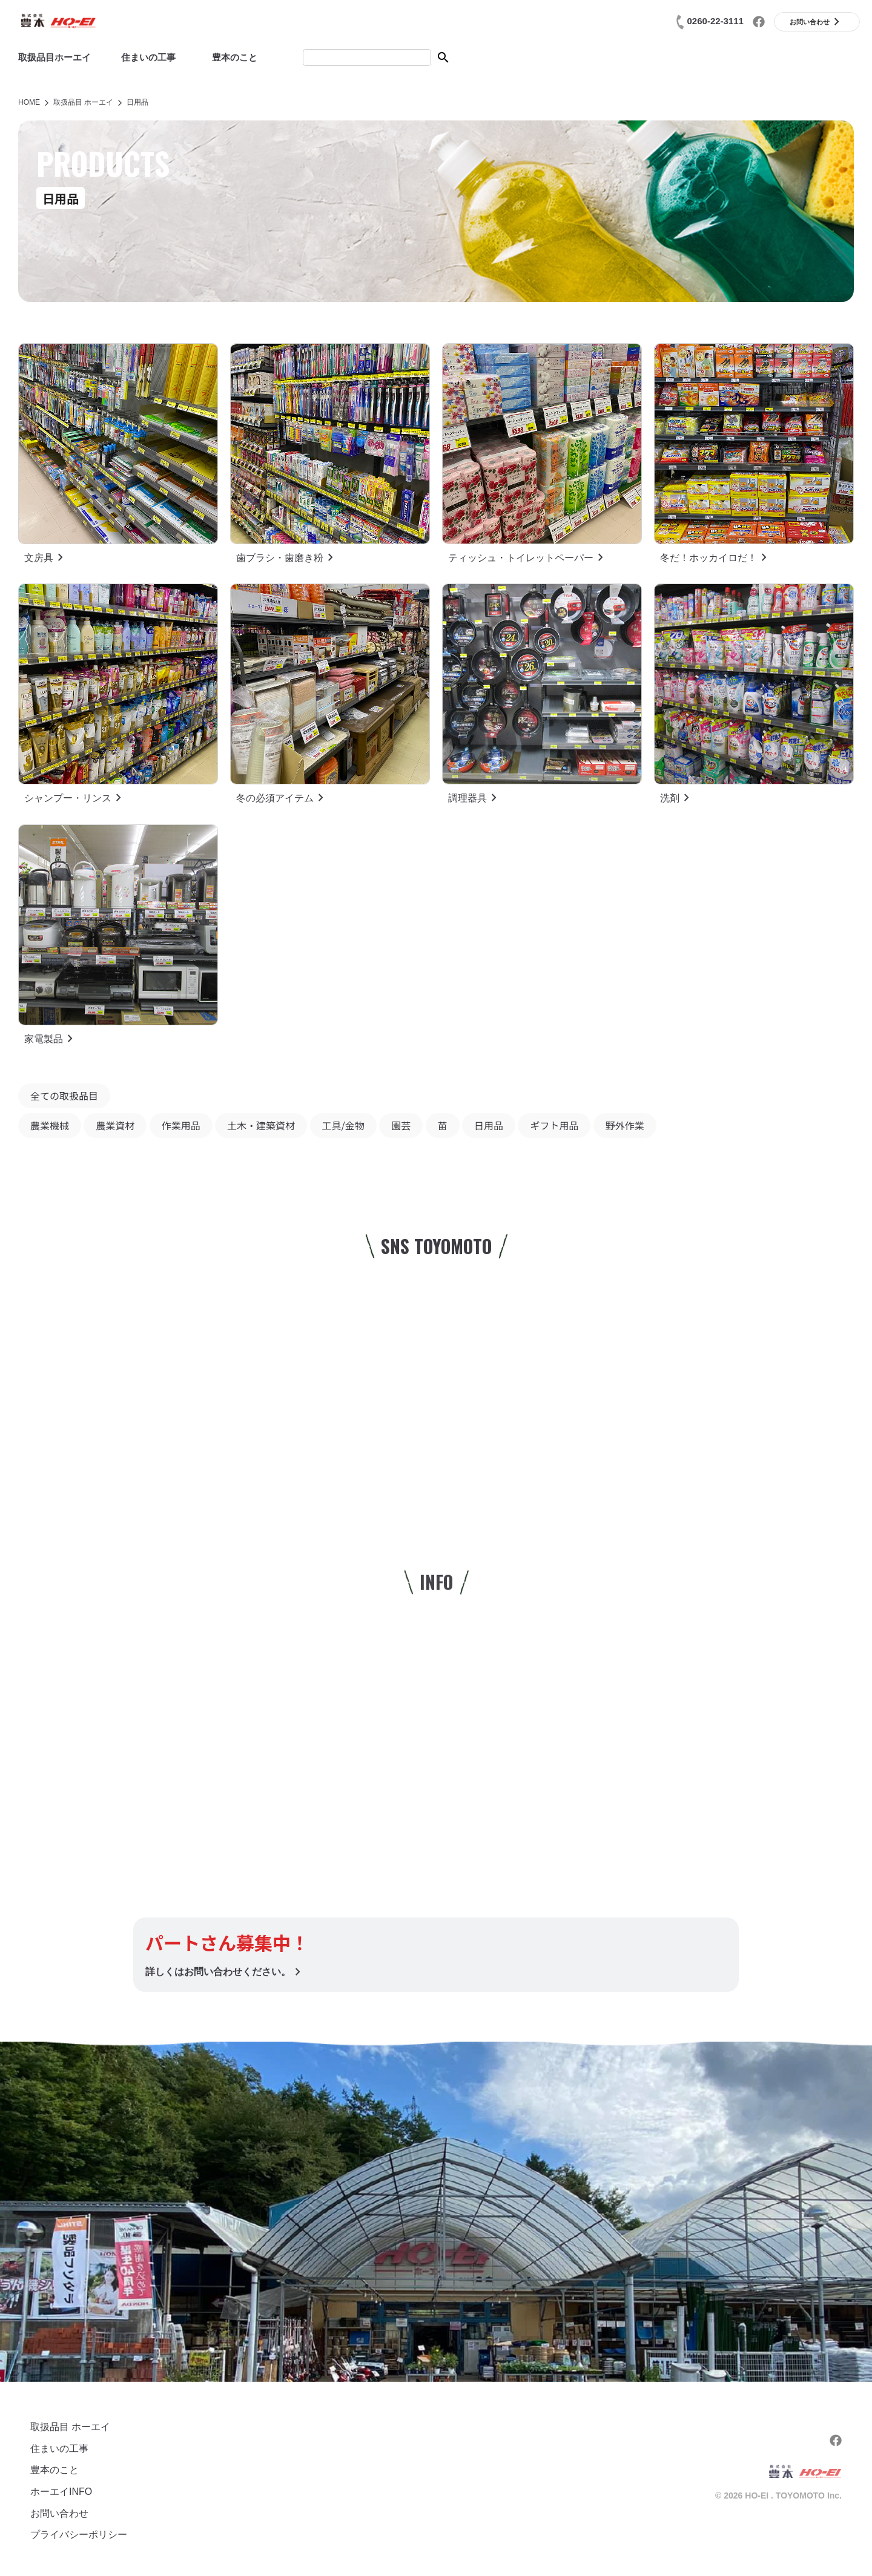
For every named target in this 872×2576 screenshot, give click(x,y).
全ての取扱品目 (64, 1095)
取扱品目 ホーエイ (70, 2427)
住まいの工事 (148, 57)
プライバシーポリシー (78, 2534)
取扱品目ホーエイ (54, 57)
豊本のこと (234, 57)
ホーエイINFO (61, 2491)
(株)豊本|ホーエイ (57, 21)
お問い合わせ (59, 2513)
